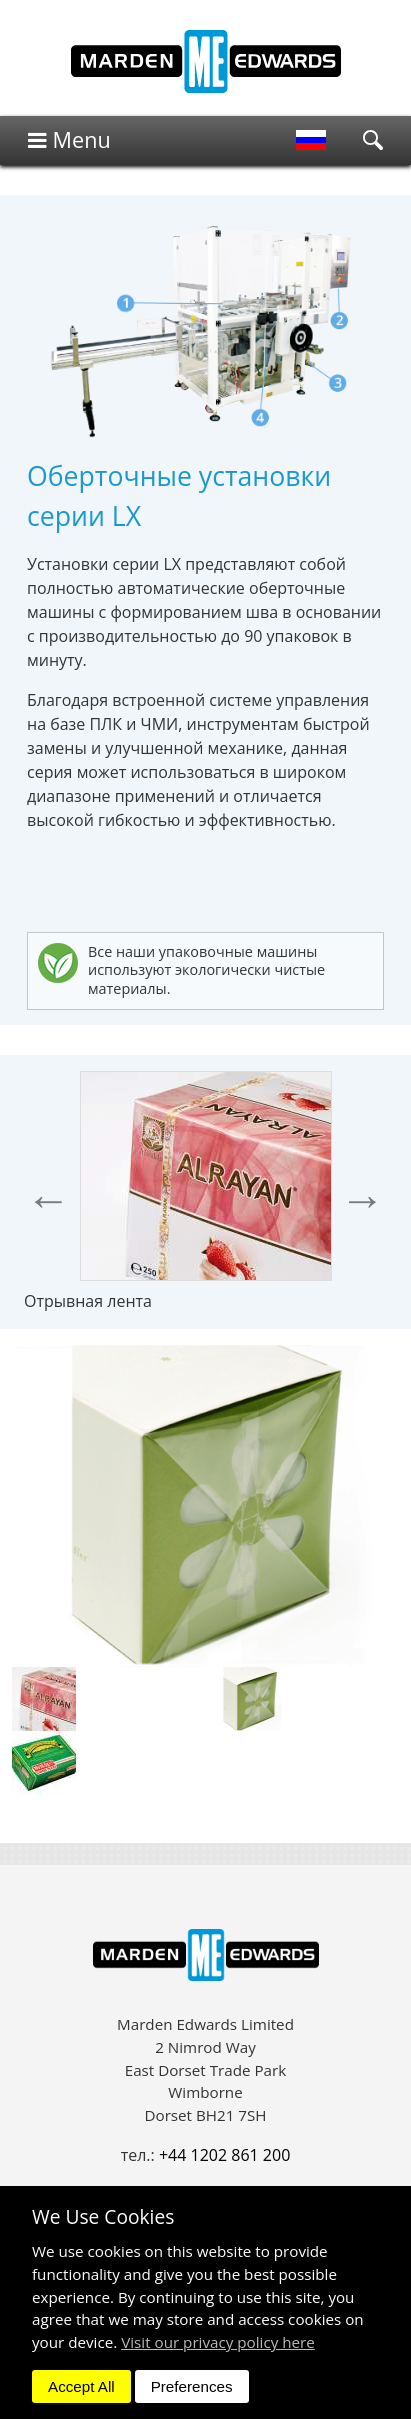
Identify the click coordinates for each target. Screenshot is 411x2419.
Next (362, 1199)
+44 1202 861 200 (224, 2155)
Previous (48, 1199)
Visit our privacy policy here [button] (218, 2342)
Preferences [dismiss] (192, 2386)
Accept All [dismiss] (81, 2386)
